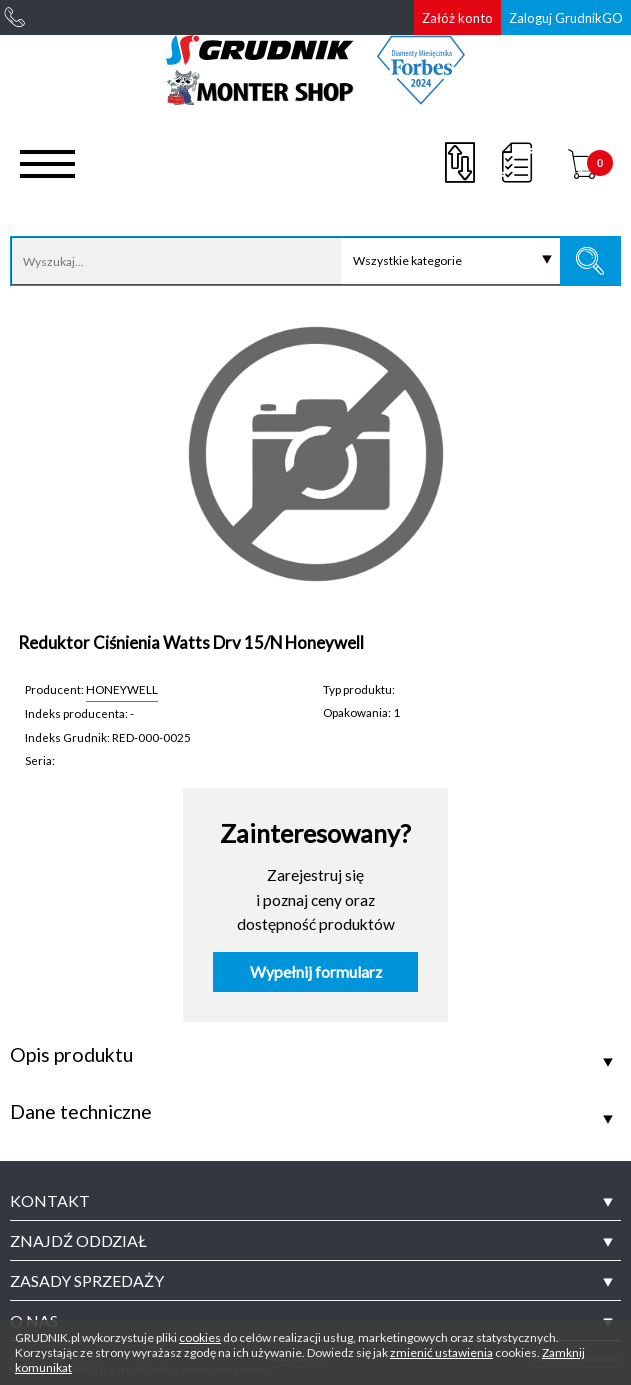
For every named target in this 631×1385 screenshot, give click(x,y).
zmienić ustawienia (441, 1352)
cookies (200, 1337)
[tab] (315, 1201)
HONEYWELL (122, 689)
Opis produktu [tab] (71, 1055)
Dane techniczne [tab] (81, 1112)
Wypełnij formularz (316, 972)
